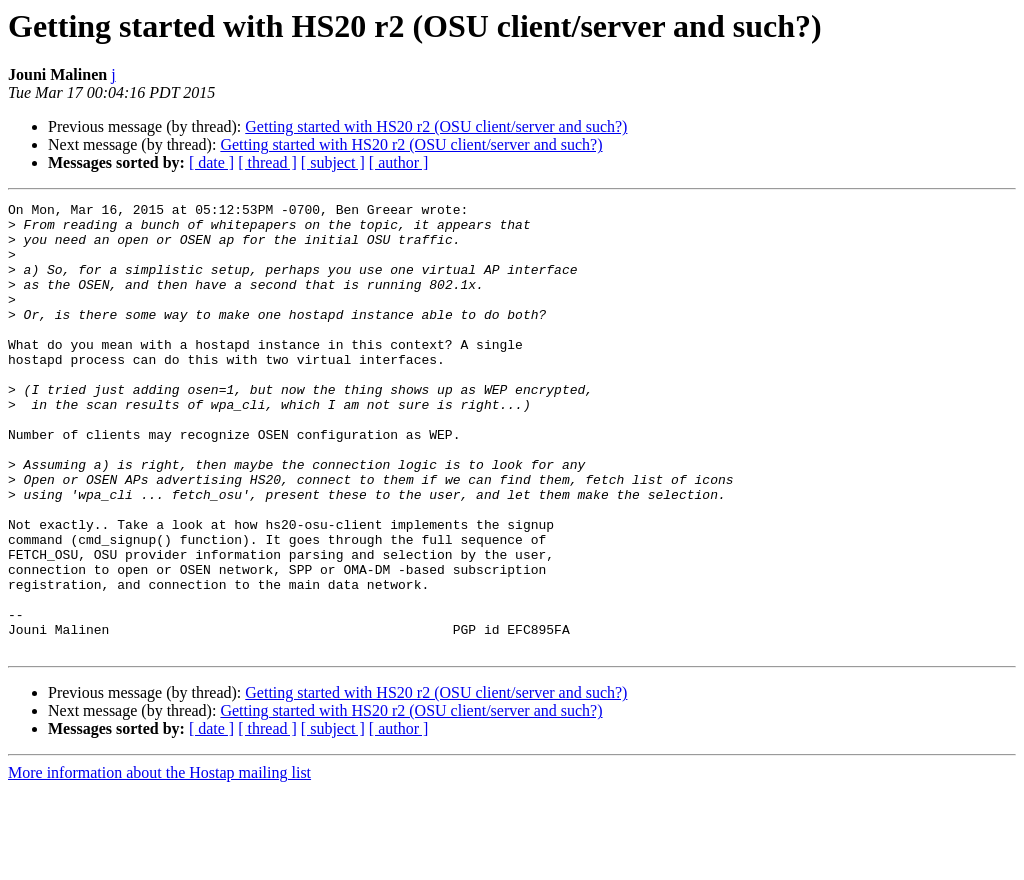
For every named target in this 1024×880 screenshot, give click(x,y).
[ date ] (211, 162)
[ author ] (399, 162)
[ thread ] (267, 162)
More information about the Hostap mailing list (159, 862)
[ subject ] (333, 162)
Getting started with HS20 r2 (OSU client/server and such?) (436, 126)
